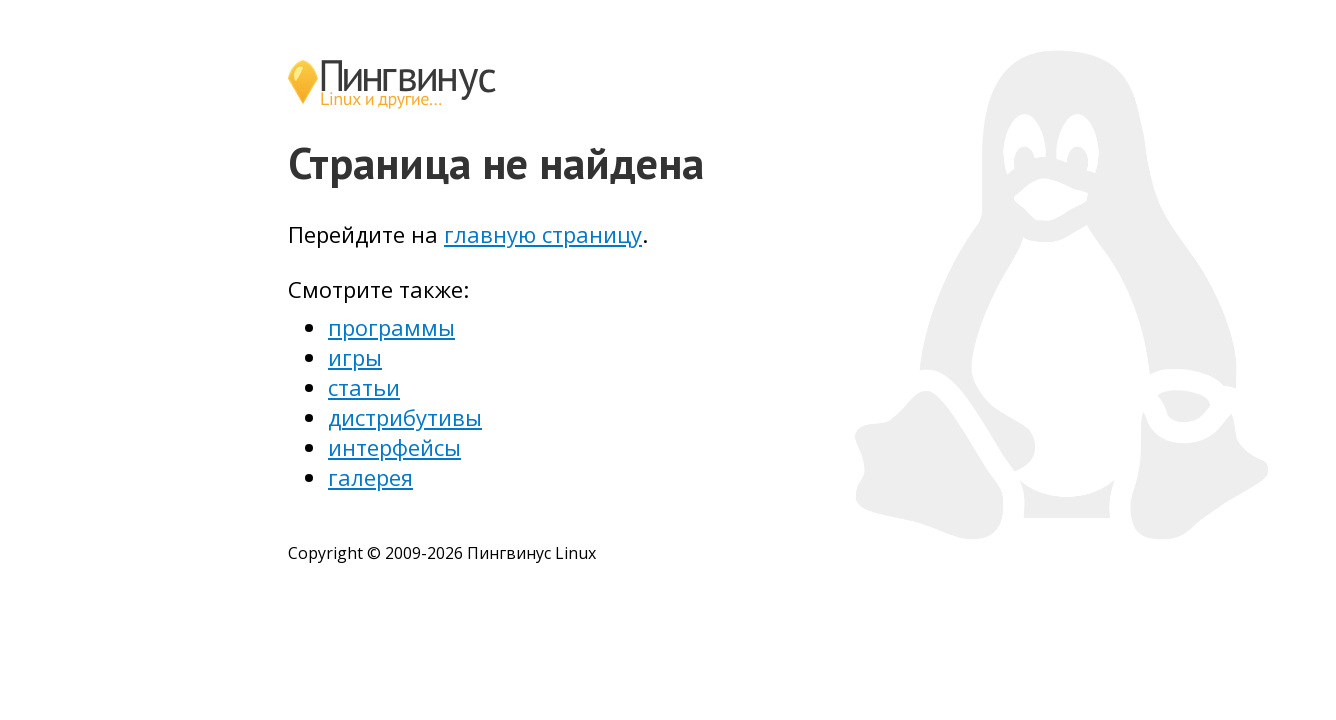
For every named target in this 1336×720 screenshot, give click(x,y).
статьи (364, 387)
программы (391, 327)
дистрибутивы (405, 417)
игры (355, 357)
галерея (370, 477)
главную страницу (543, 234)
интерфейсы (394, 447)
